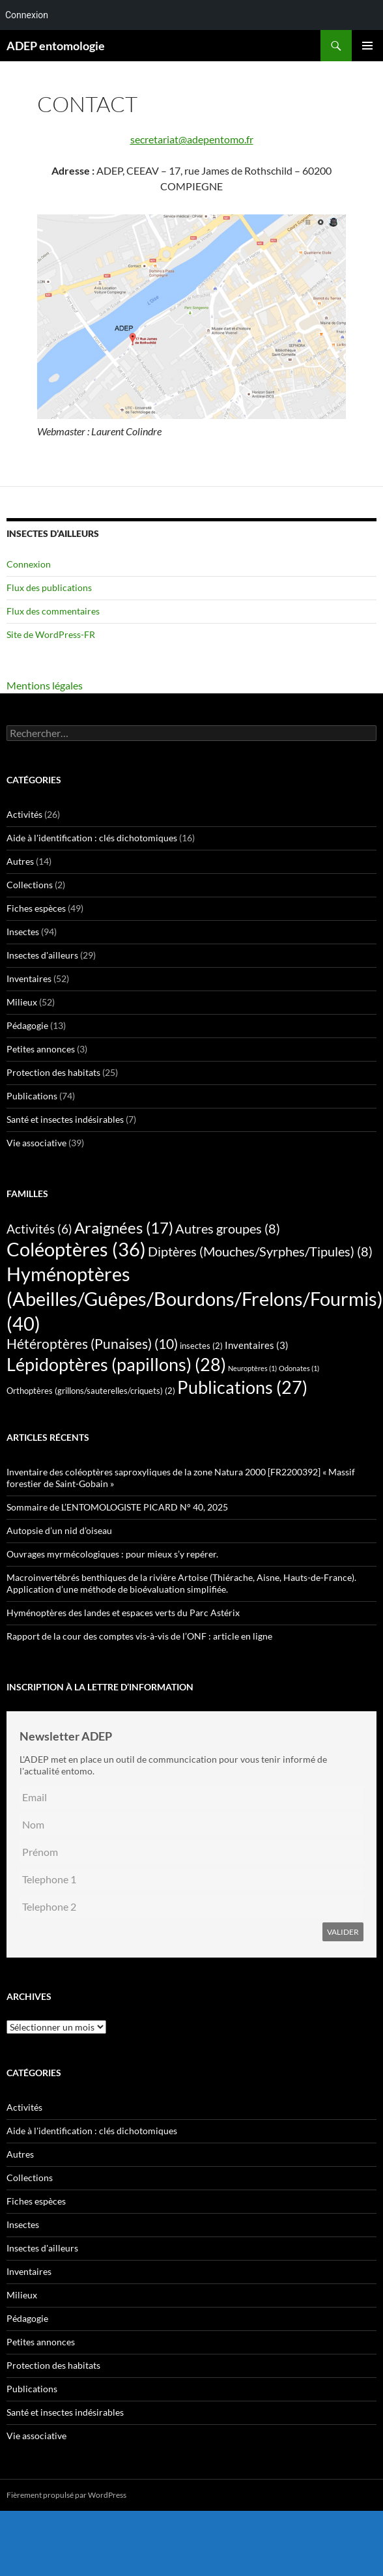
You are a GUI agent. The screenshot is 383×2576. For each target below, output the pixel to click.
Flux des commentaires (53, 610)
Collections (30, 884)
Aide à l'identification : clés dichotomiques (92, 837)
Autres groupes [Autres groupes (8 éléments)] (227, 1228)
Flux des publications (49, 587)
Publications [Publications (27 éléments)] (242, 1387)
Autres (20, 861)
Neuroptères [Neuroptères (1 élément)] (252, 1368)
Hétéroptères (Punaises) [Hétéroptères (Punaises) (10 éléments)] (92, 1343)
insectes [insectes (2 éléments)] (201, 1345)
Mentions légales (45, 685)
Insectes (23, 931)
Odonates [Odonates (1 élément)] (299, 1368)
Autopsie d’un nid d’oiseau (59, 1530)
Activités (24, 814)
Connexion (29, 564)
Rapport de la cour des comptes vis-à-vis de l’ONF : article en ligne (139, 1636)
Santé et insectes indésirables (65, 1119)
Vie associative (36, 1142)
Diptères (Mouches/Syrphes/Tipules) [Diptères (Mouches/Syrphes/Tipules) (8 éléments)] (260, 1251)
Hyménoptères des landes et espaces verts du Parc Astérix (123, 1612)
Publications (32, 1095)
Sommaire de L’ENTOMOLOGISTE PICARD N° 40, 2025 (117, 1506)
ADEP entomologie (56, 45)
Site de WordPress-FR (51, 634)
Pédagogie (27, 1025)
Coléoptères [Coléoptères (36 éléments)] (76, 1249)
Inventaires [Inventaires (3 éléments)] (257, 1345)
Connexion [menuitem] (26, 15)
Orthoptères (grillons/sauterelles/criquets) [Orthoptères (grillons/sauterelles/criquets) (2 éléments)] (91, 1390)
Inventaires (29, 978)
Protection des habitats (53, 1072)
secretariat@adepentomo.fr (191, 139)
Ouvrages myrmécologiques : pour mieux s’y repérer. (112, 1553)
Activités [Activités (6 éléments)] (39, 1229)
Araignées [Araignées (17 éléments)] (123, 1227)
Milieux (22, 1001)
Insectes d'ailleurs (42, 955)
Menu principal (367, 45)
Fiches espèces (36, 908)
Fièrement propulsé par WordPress (66, 2495)
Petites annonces (41, 1048)
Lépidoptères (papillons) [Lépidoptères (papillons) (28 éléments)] (116, 1364)
